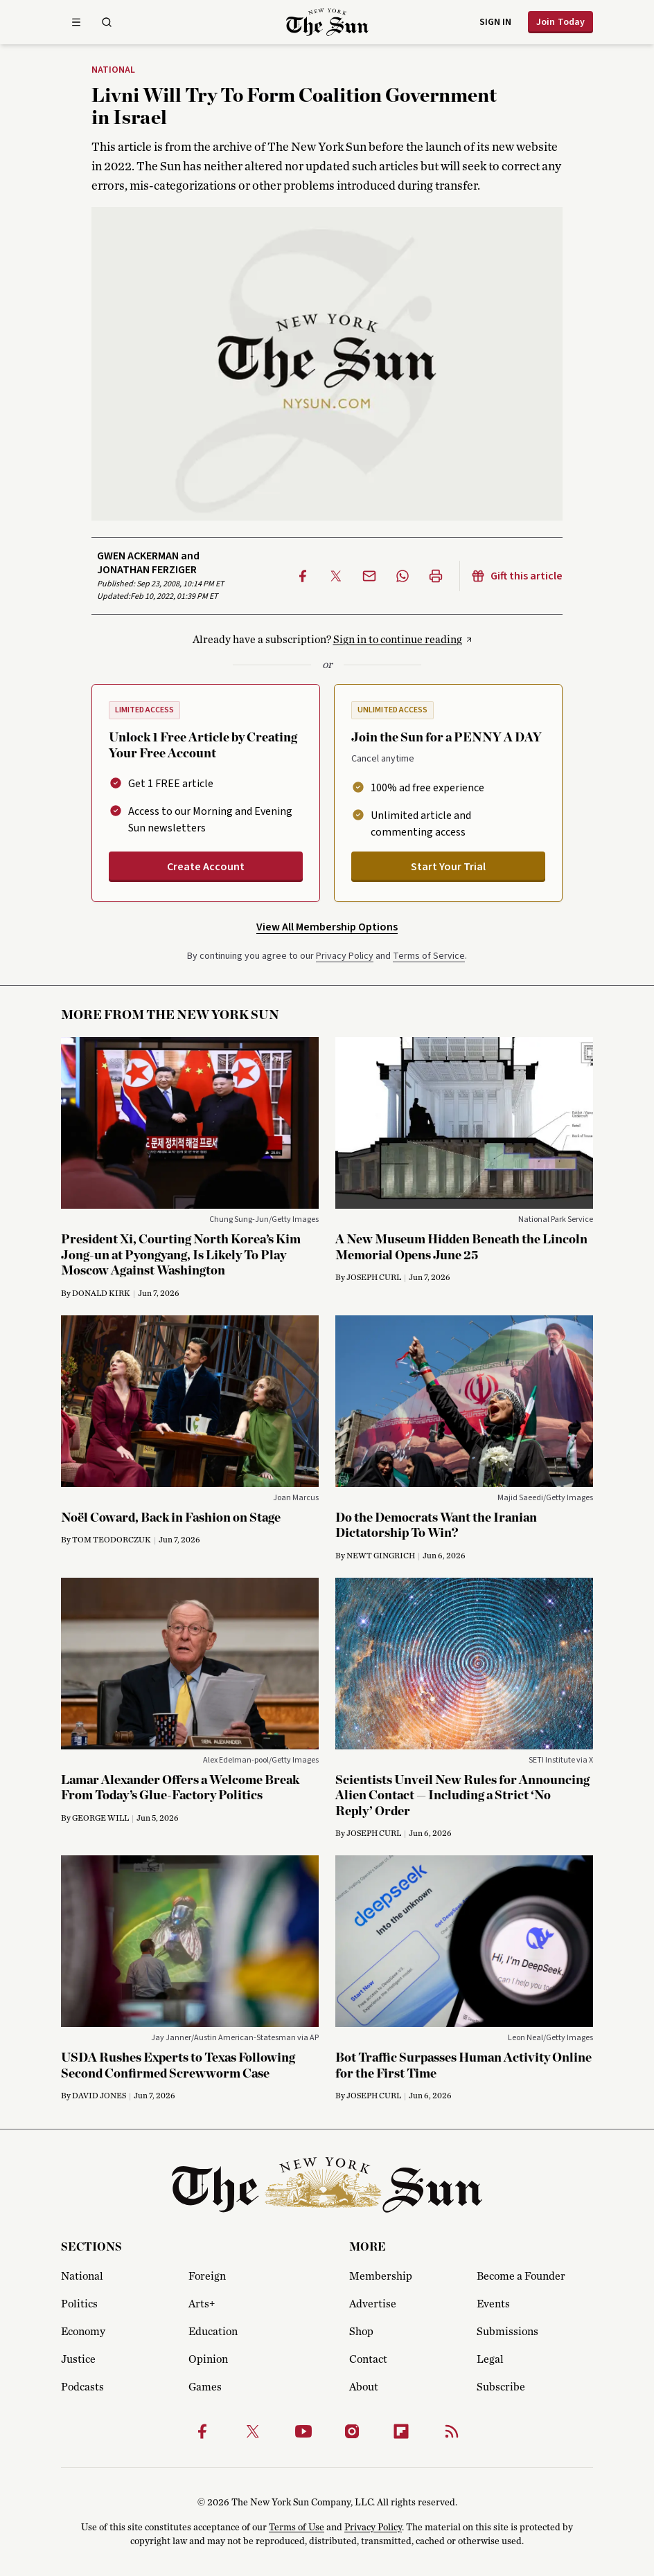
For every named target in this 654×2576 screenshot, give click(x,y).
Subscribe (501, 2387)
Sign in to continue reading (397, 639)
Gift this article (517, 576)
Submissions (507, 2331)
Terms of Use (296, 2527)
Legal (490, 2359)
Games (205, 2387)
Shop (361, 2331)
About (363, 2387)
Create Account (206, 866)
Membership (380, 2276)
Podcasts (82, 2387)
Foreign (207, 2276)
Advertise (372, 2303)
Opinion (208, 2359)
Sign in (495, 22)
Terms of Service (429, 956)
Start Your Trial (448, 866)
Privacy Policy (344, 956)
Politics (79, 2303)
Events (493, 2303)
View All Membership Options (327, 927)
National (113, 70)
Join (560, 22)
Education (213, 2331)
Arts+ (201, 2303)
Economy (83, 2331)
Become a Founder (521, 2276)
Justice (78, 2359)
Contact (368, 2359)
